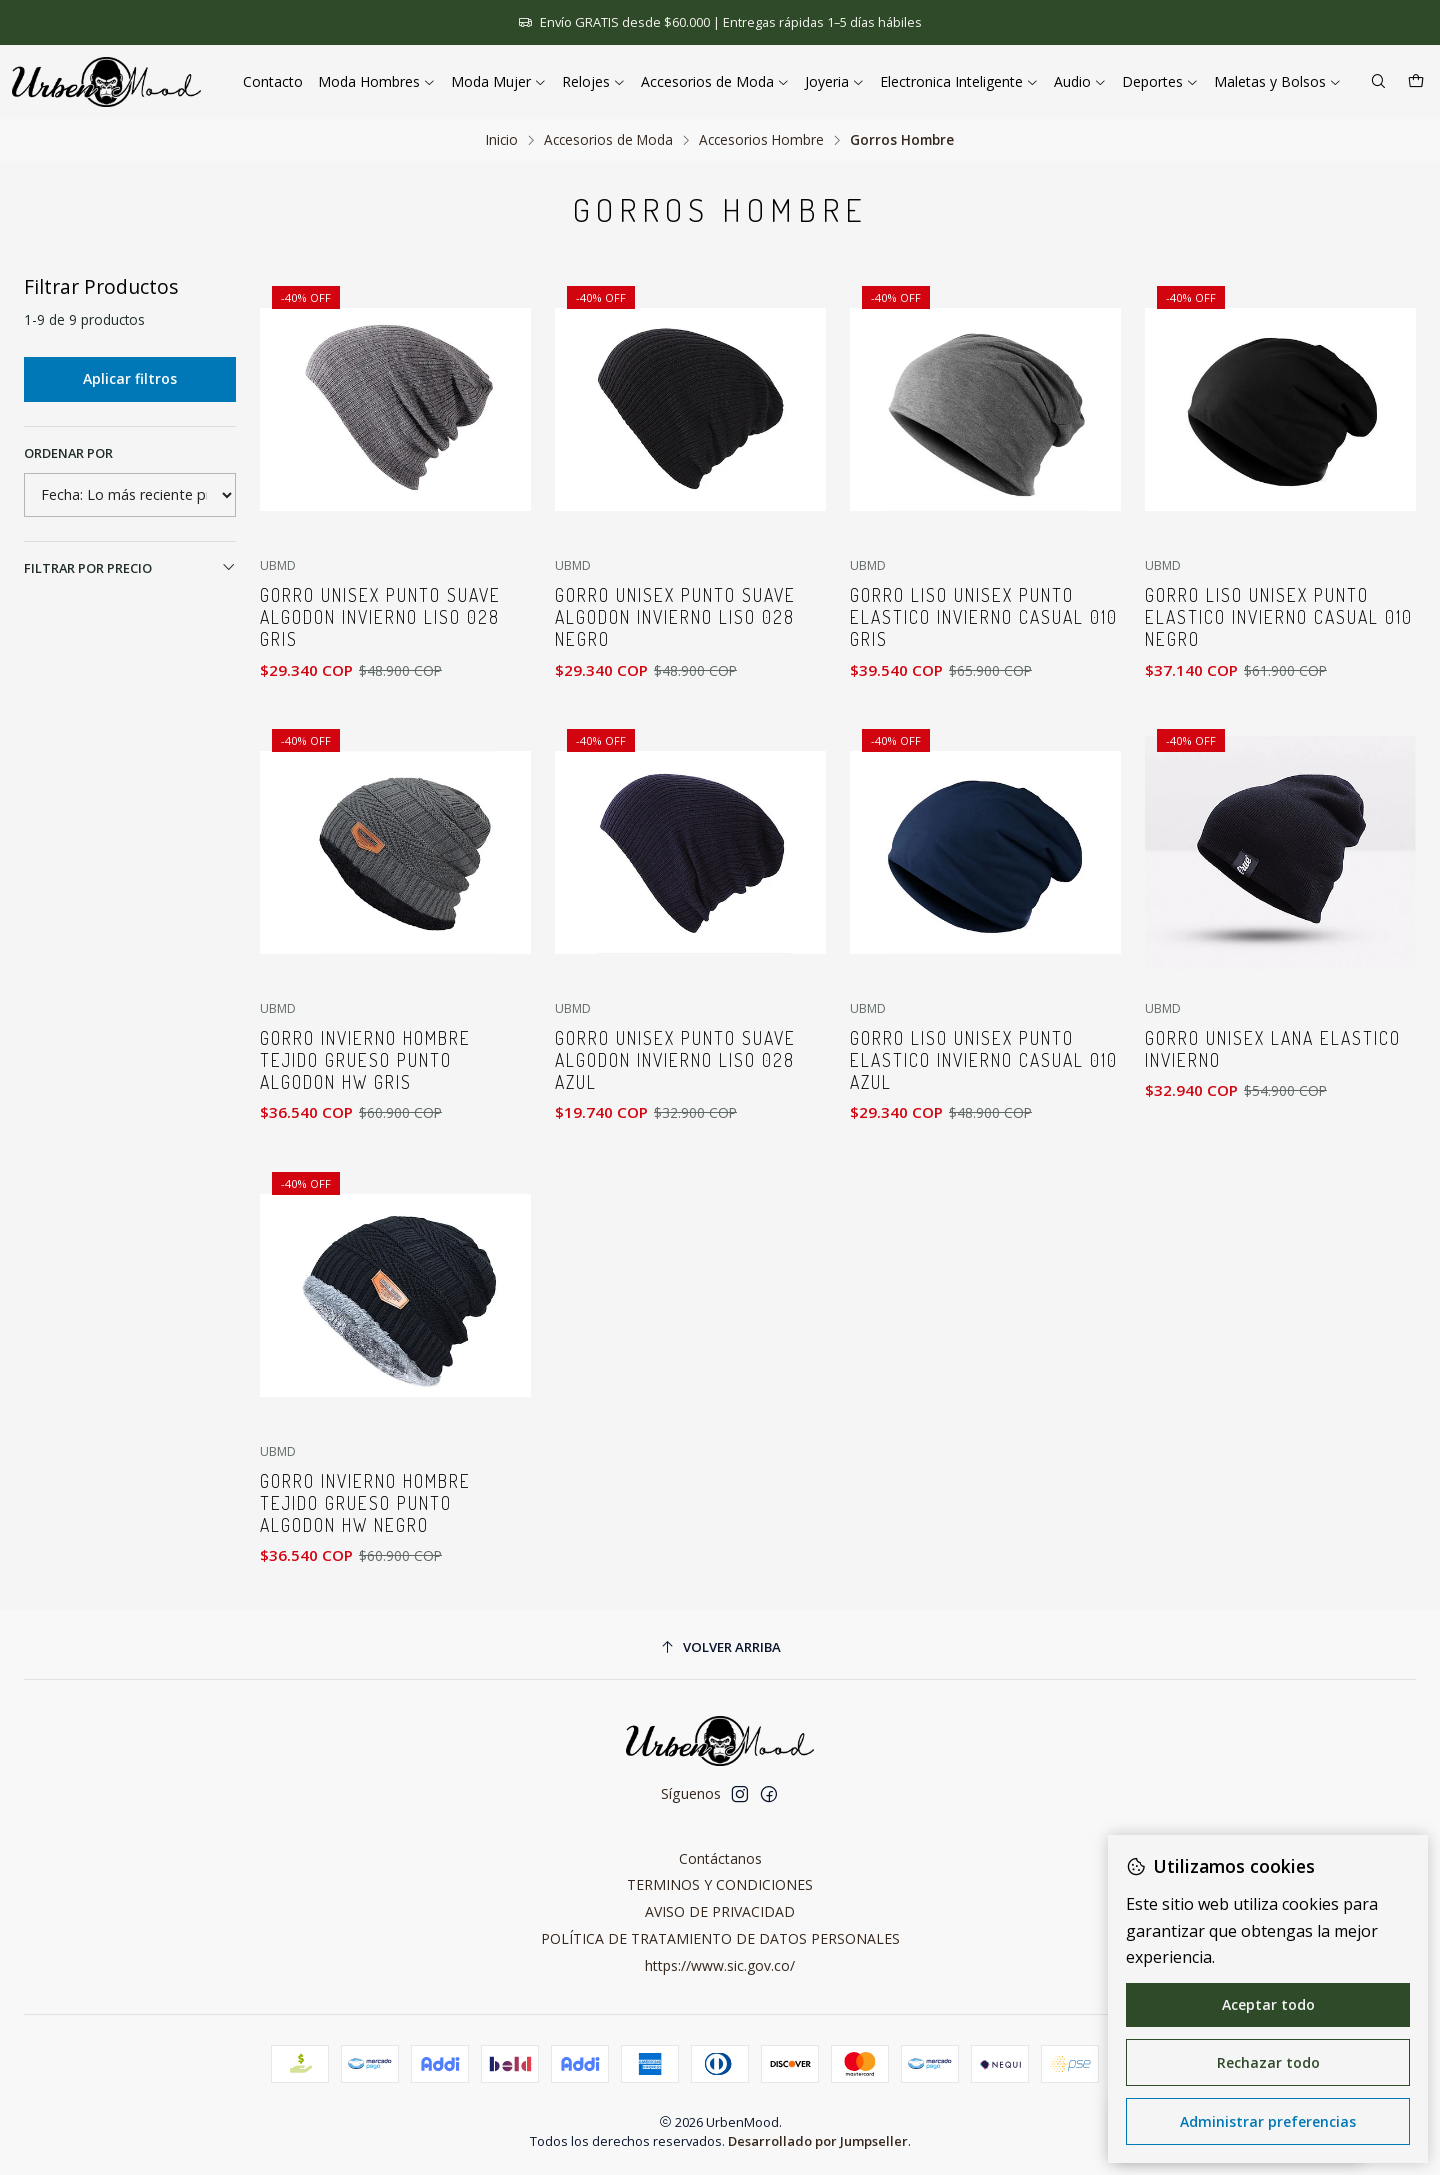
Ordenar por (68, 453)
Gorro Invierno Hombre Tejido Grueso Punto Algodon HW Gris (365, 1153)
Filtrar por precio (130, 568)
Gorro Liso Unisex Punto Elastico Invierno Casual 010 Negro (1279, 617)
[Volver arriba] (720, 1647)
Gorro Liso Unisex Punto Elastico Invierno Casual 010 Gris (984, 617)
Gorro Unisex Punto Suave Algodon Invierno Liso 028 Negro (675, 617)
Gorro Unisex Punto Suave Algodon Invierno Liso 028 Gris (380, 617)
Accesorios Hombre (761, 140)
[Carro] (1416, 82)
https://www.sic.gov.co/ (720, 1965)
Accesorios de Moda (608, 140)
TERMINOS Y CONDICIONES (720, 1884)
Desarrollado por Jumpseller (818, 2141)
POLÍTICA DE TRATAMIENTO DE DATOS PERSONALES (720, 1938)
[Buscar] (1378, 82)
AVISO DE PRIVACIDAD (720, 1911)
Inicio (502, 140)
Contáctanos (720, 1858)
